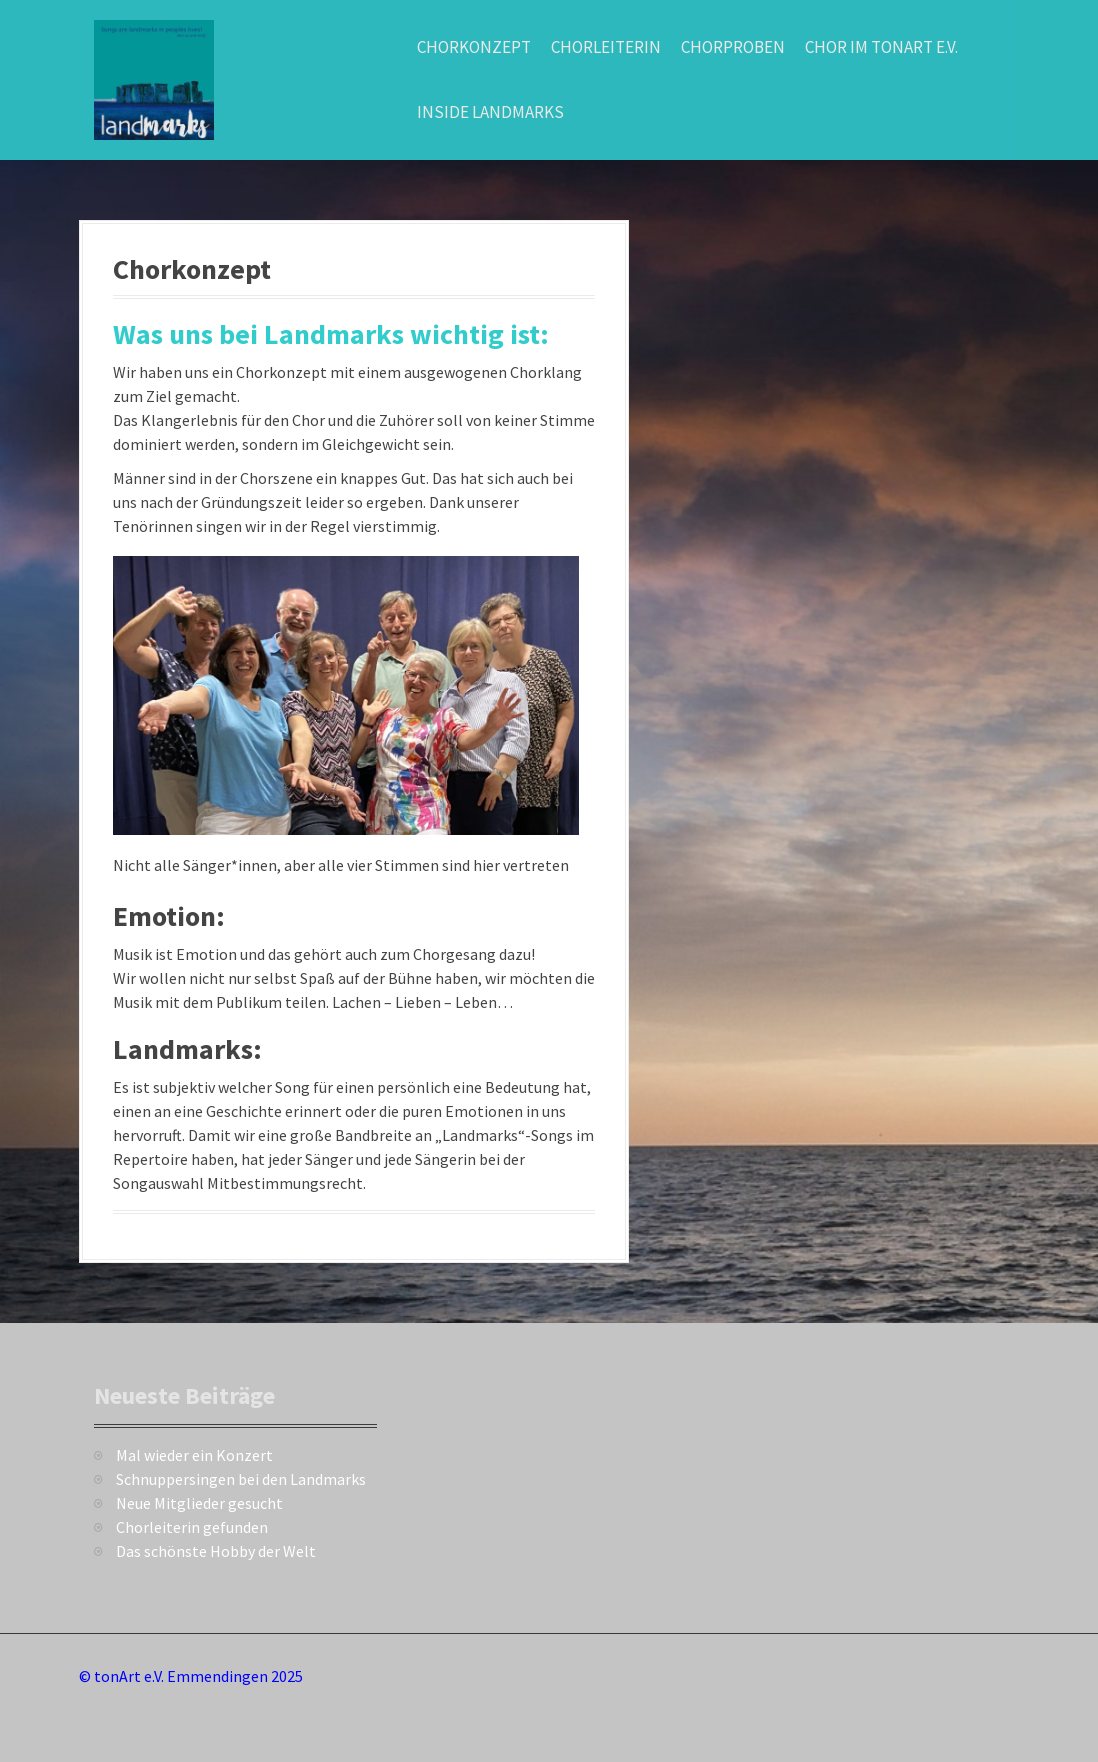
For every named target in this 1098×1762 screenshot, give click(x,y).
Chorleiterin (606, 47)
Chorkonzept (474, 47)
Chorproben (733, 47)
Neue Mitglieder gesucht (199, 1503)
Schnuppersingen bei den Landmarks (241, 1479)
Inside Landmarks (490, 112)
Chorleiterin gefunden (192, 1527)
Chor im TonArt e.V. (881, 47)
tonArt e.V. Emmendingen (181, 1676)
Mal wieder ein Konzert (194, 1455)
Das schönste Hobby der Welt (216, 1551)
